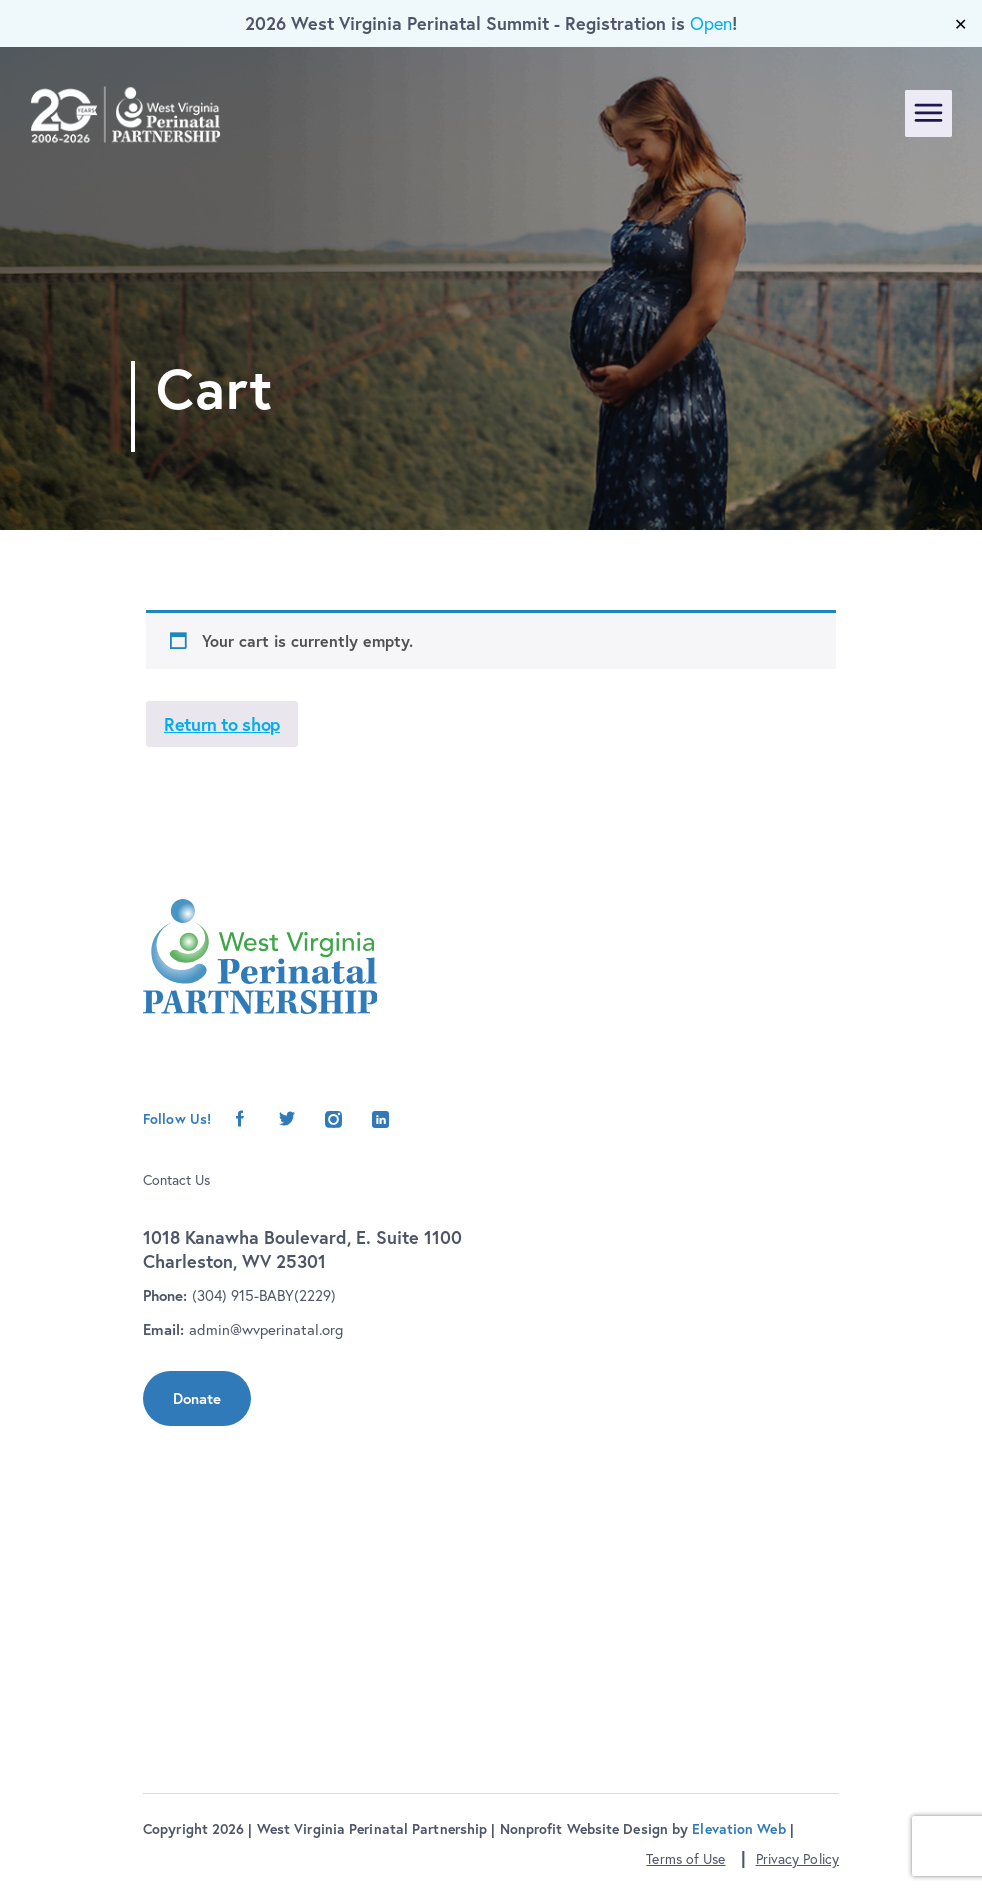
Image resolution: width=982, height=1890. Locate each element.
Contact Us (176, 1180)
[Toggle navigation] (928, 113)
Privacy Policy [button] (797, 1859)
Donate (197, 1398)
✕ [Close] (960, 24)
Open (711, 23)
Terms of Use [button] (685, 1859)
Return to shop (222, 724)
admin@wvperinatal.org (266, 1329)
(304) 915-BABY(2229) (264, 1295)
